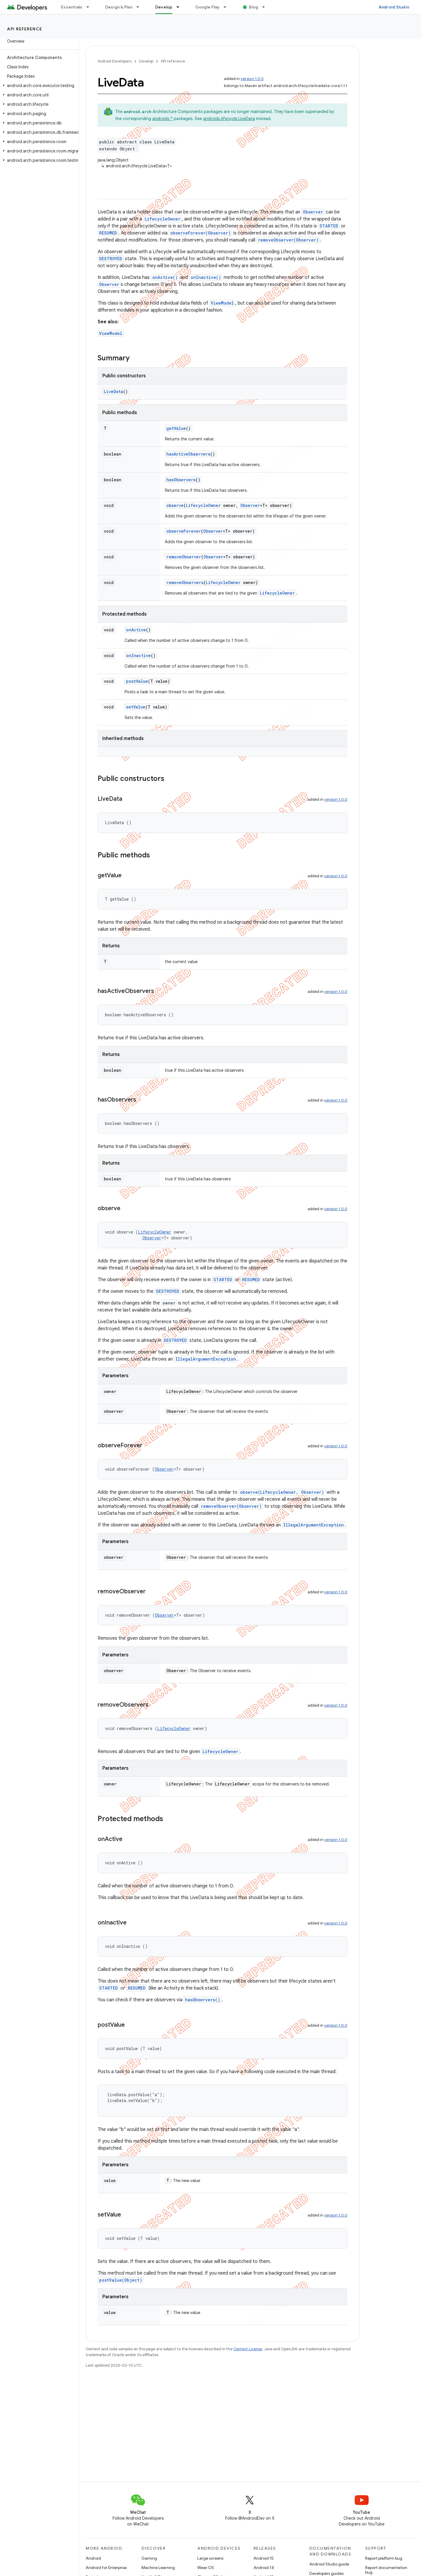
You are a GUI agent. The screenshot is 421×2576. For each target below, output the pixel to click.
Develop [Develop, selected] (163, 7)
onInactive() (206, 277)
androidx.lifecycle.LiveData (229, 118)
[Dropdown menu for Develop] (180, 7)
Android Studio (394, 7)
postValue (137, 681)
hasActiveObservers (188, 454)
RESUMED (108, 233)
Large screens (210, 2558)
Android (93, 2558)
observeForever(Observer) (200, 233)
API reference (24, 29)
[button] (38, 85)
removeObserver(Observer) (288, 240)
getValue (176, 428)
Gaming (149, 2558)
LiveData (113, 391)
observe (175, 505)
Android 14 (263, 2567)
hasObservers (181, 479)
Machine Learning (158, 2567)
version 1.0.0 (252, 78)
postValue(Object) (120, 2280)
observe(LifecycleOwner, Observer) (282, 1492)
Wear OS (205, 2567)
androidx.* (162, 118)
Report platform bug (383, 2558)
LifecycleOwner (162, 219)
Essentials (71, 7)
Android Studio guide (329, 2564)
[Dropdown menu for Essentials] (90, 7)
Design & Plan (118, 7)
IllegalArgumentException (205, 1359)
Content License (247, 2348)
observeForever (183, 531)
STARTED (329, 226)
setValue (135, 707)
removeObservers (184, 582)
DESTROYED (110, 258)
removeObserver (183, 557)
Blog (253, 7)
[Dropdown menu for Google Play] (227, 7)
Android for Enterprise (106, 2567)
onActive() (165, 277)
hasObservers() (202, 1999)
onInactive (138, 655)
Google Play (207, 7)
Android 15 (263, 2558)
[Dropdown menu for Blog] (266, 7)
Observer (313, 212)
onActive (136, 630)
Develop (146, 61)
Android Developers (115, 61)
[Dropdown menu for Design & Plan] (140, 7)
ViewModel (222, 303)
